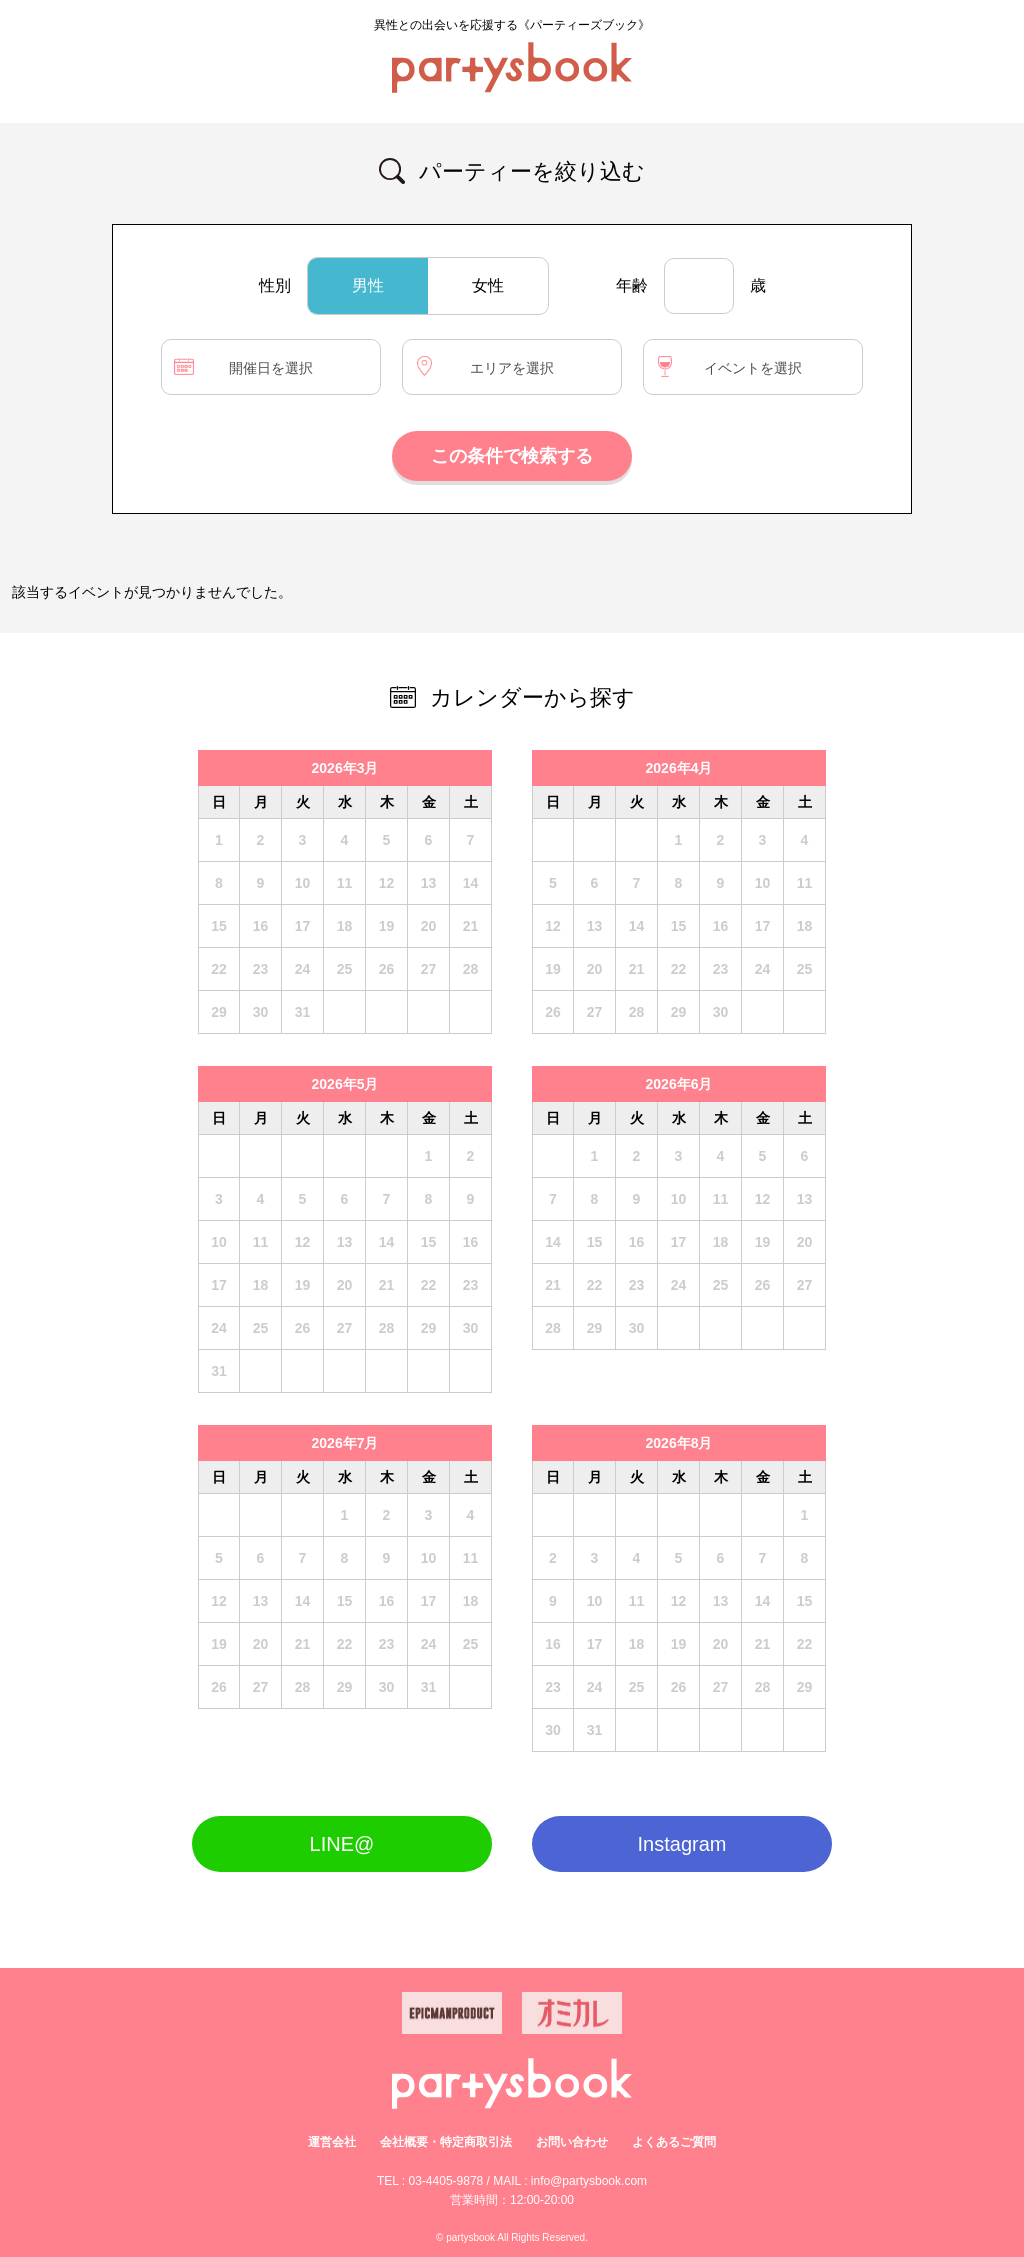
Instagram (682, 1844)
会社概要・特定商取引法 (446, 2142)
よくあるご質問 (674, 2142)
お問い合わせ (572, 2142)
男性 (368, 285)
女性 (488, 285)
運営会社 (332, 2142)
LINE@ (342, 1844)
